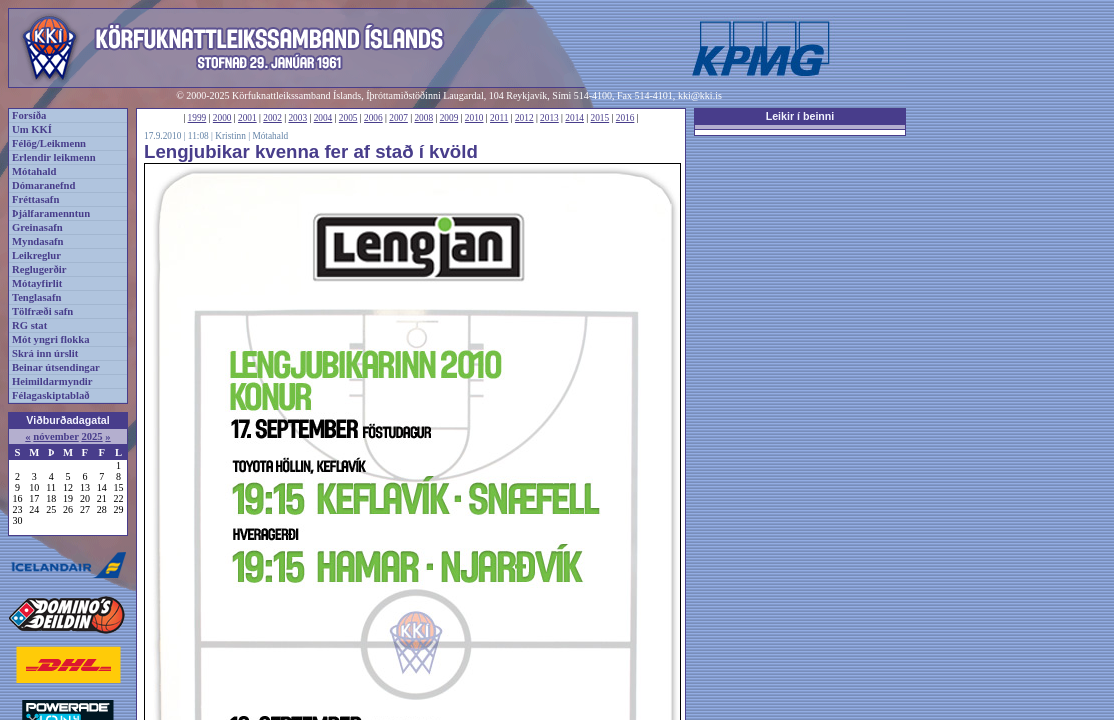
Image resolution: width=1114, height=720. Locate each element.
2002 (272, 118)
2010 (474, 118)
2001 (247, 118)
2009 (449, 118)
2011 (499, 118)
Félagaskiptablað (51, 395)
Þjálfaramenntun (51, 213)
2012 (524, 118)
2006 (373, 118)
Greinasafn (37, 227)
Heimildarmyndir (52, 381)
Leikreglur (36, 255)
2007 (398, 118)
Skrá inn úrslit (45, 353)
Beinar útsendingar (56, 367)
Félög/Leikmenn (49, 143)
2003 (297, 118)
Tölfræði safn (42, 311)
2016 (625, 118)
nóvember (55, 436)
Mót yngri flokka (51, 339)
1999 (197, 118)
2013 (549, 118)
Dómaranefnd (43, 185)
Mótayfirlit (37, 283)
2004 (323, 118)
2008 (423, 118)
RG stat (29, 325)
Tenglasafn (36, 297)
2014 (574, 118)
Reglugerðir (39, 269)
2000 (222, 118)
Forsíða (29, 115)
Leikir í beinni (800, 116)
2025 (91, 436)
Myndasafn (38, 241)
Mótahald (34, 171)
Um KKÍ (32, 129)
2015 (600, 118)
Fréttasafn (35, 199)
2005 (348, 118)
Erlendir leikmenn (54, 157)
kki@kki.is (700, 95)
